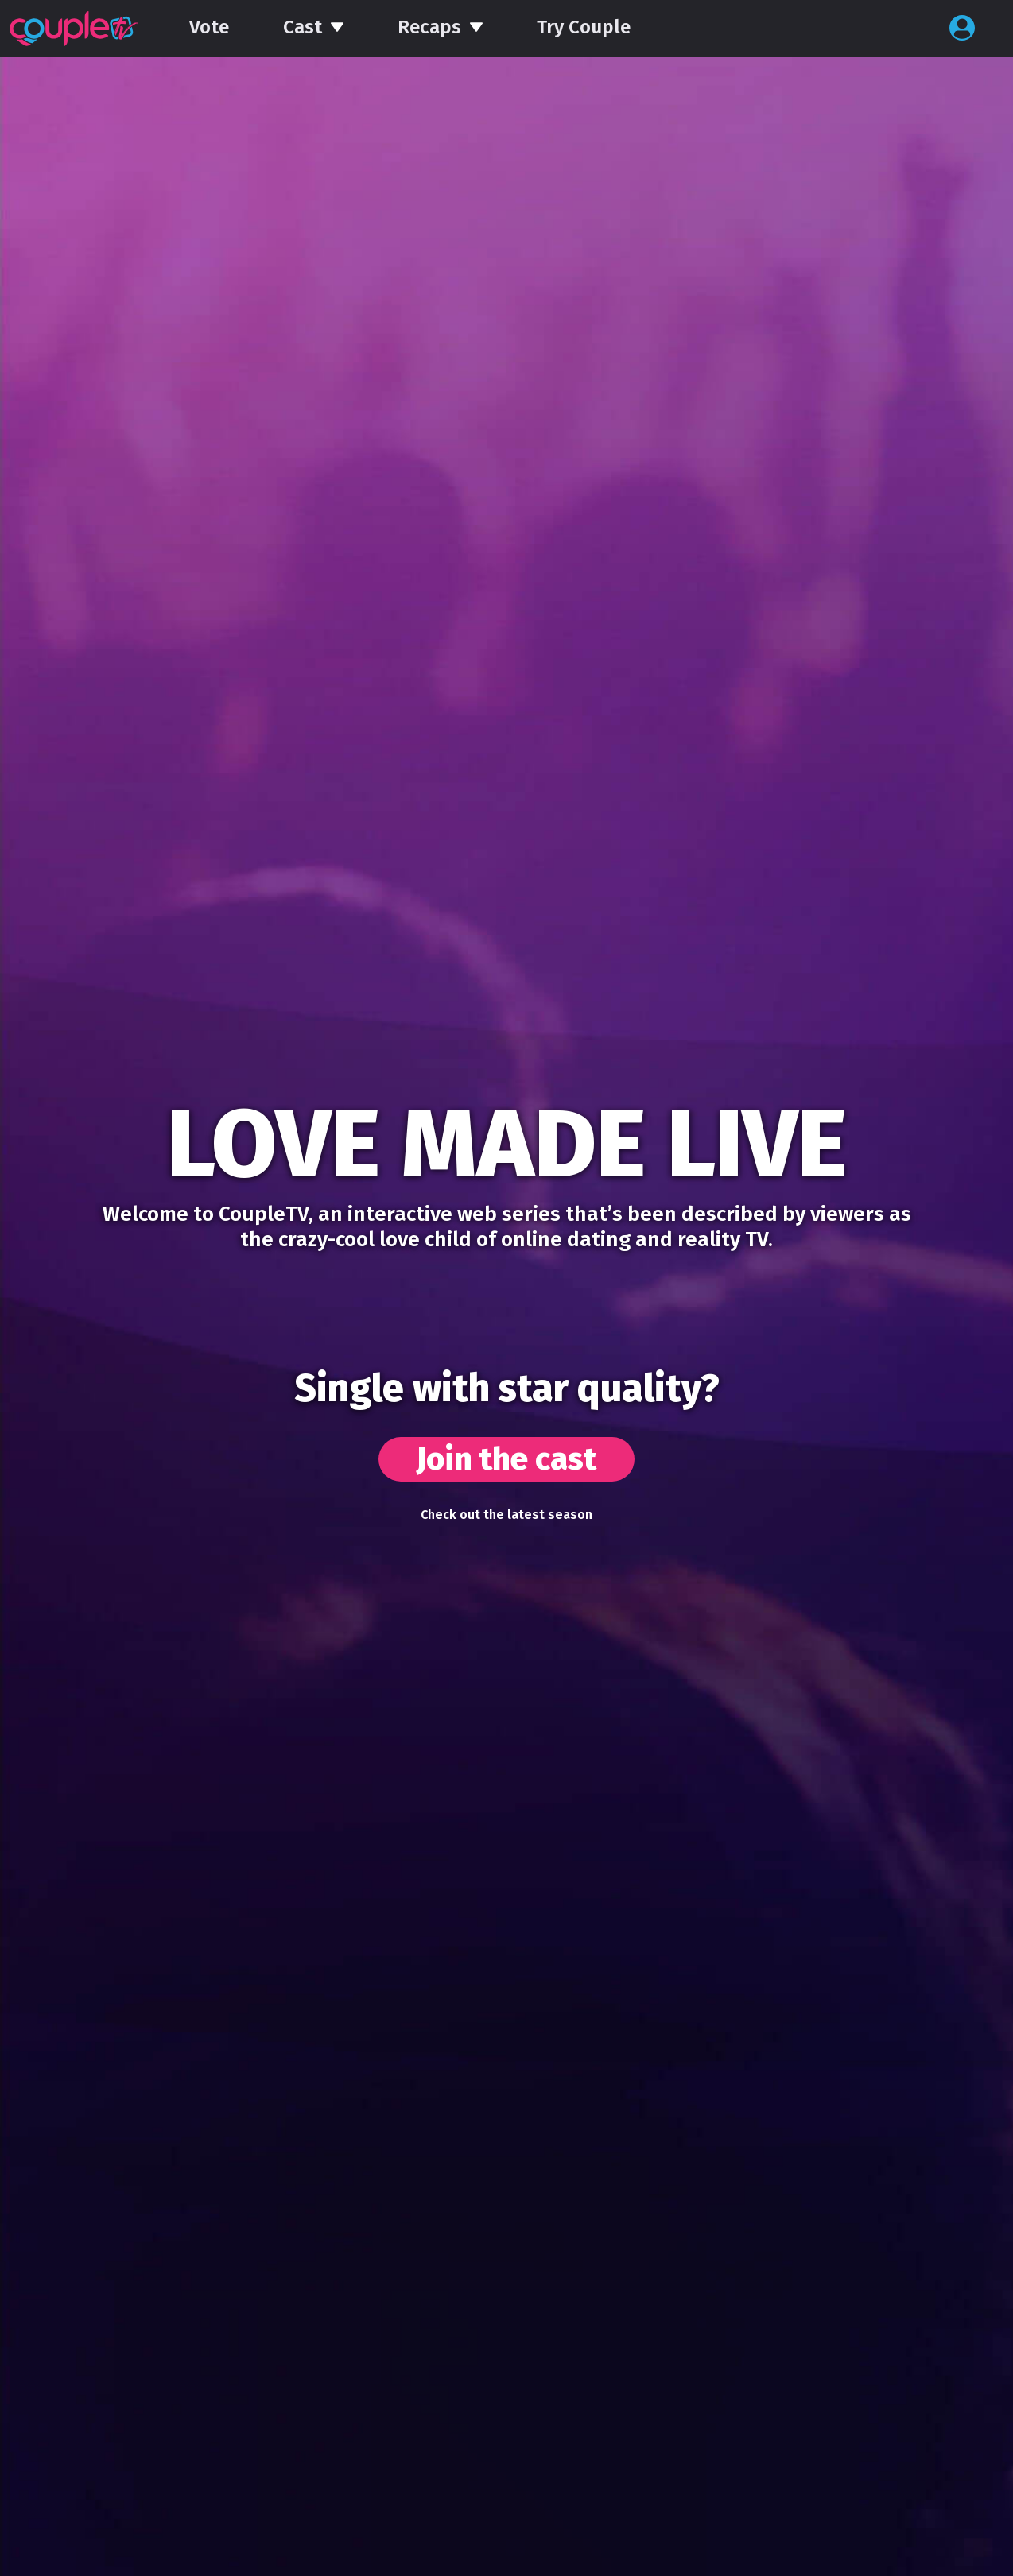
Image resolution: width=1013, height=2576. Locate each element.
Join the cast (506, 1459)
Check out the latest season (506, 1514)
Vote (209, 27)
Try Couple (584, 27)
